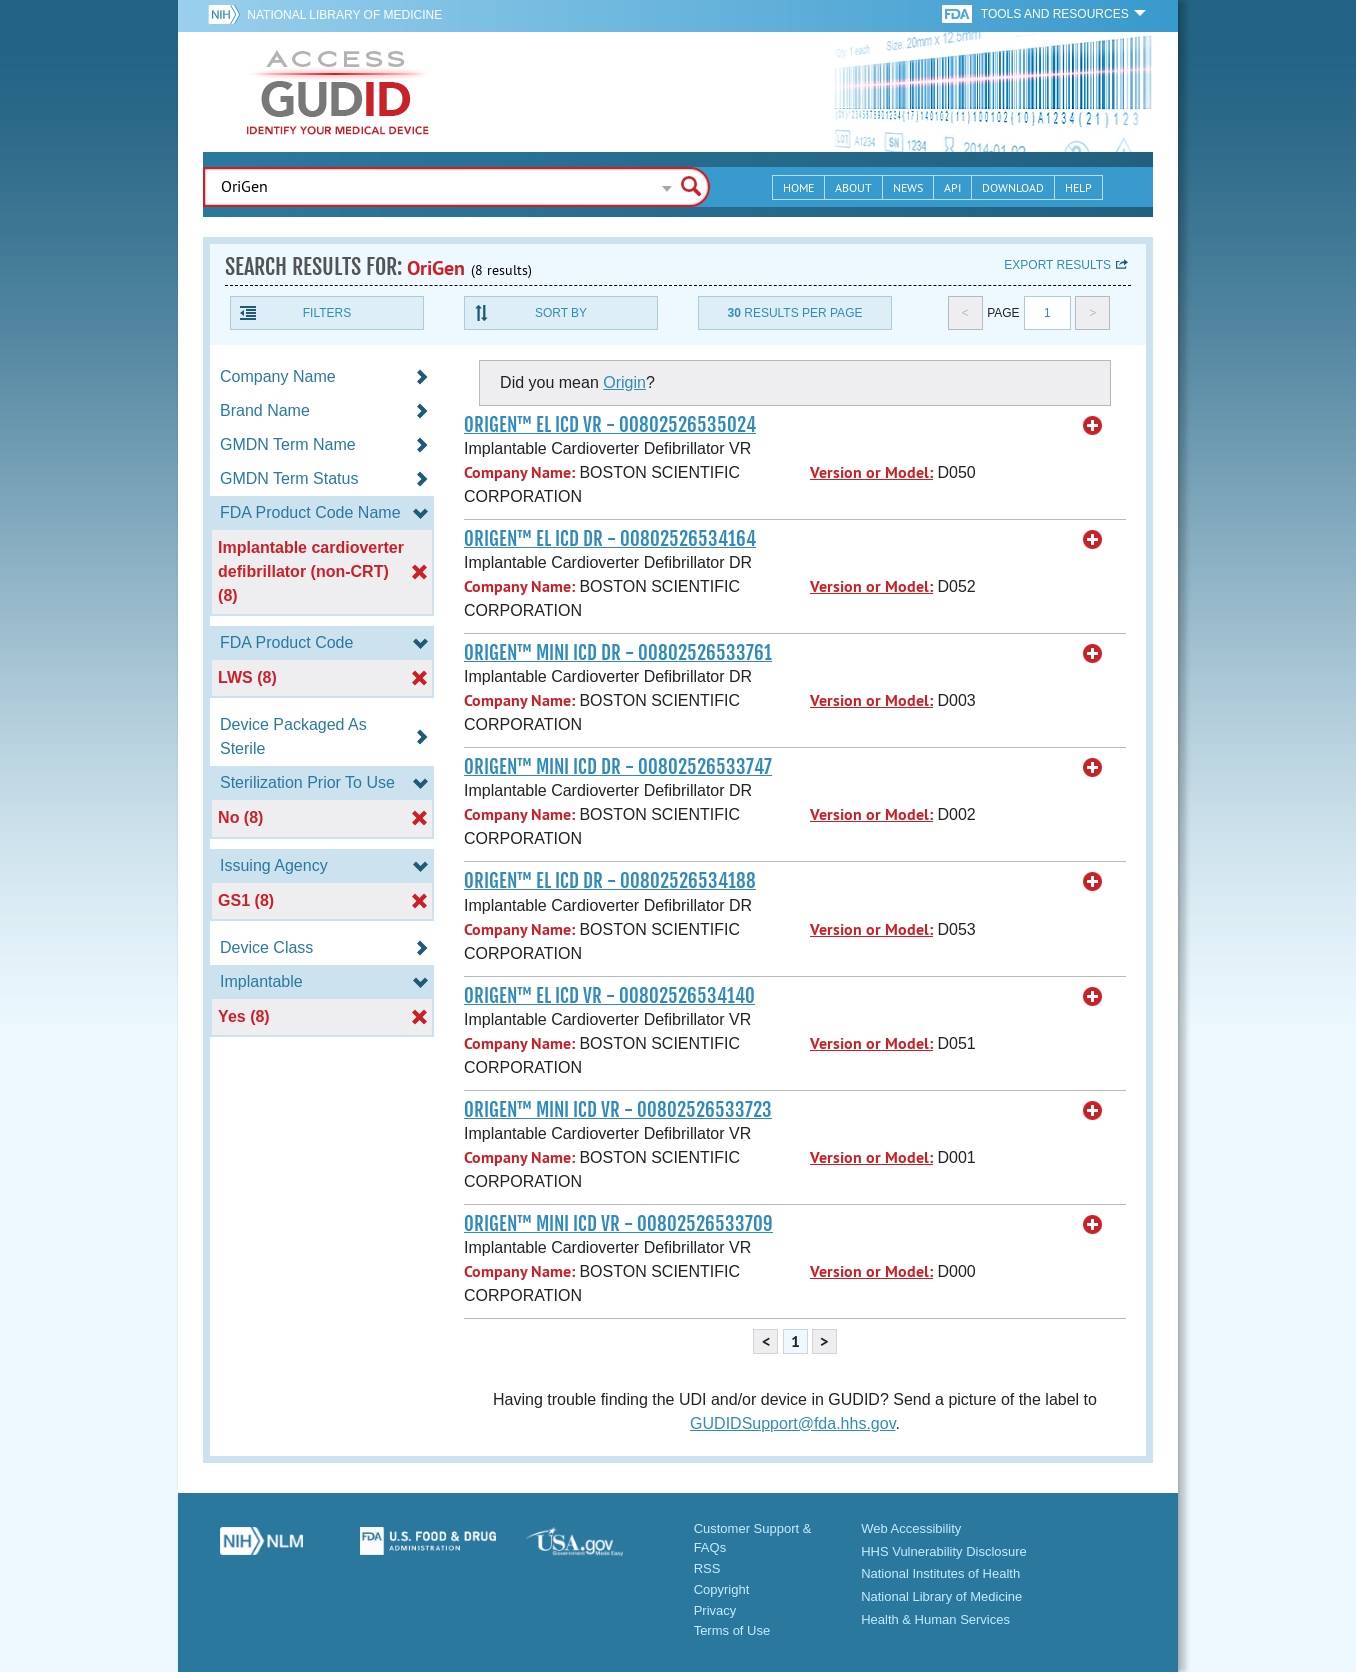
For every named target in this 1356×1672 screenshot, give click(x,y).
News (908, 187)
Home (798, 187)
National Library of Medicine (344, 15)
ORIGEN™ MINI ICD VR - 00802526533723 (618, 1110)
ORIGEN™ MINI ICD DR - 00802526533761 (618, 653)
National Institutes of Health (940, 1573)
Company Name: (519, 472)
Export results (1057, 265)
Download (1013, 187)
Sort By (561, 313)
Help (1078, 187)
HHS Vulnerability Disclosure (944, 1551)
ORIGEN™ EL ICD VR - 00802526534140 (609, 996)
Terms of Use (732, 1630)
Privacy (715, 1610)
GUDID (338, 92)
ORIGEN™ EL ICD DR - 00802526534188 (610, 881)
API (952, 187)
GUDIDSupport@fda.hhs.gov (792, 1423)
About (853, 187)
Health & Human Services (935, 1619)
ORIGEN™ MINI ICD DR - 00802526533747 (618, 767)
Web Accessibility (911, 1528)
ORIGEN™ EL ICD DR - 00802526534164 (610, 539)
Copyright (722, 1589)
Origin (624, 382)
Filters (327, 313)
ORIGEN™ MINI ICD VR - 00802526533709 (618, 1224)
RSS (707, 1568)
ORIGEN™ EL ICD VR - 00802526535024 (610, 425)
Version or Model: (871, 472)
